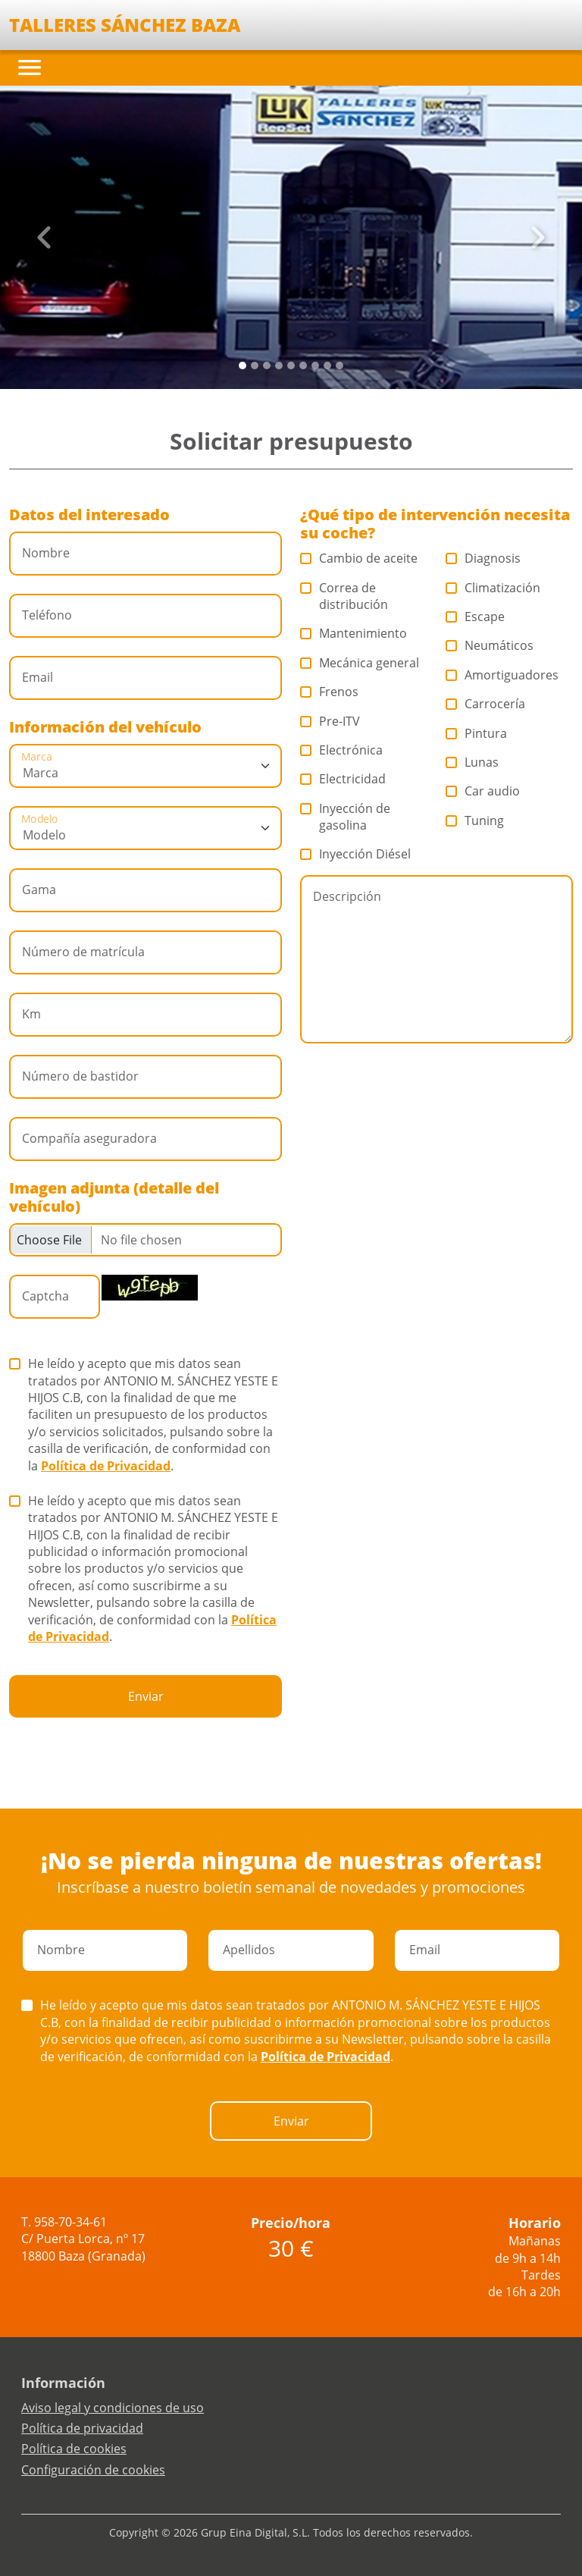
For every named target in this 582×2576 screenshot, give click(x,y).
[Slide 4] (291, 365)
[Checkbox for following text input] (145, 1240)
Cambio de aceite (359, 558)
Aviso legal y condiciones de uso (112, 2407)
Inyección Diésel (355, 854)
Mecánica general (360, 662)
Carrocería (486, 703)
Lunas (472, 762)
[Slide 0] (242, 365)
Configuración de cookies (93, 2469)
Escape (475, 616)
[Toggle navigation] (29, 67)
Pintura (477, 733)
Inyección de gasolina (345, 816)
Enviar (146, 1696)
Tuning (475, 820)
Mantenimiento (354, 633)
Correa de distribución (344, 596)
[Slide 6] (315, 365)
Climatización (493, 587)
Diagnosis (483, 558)
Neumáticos (490, 645)
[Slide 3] (279, 365)
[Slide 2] (267, 365)
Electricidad (343, 778)
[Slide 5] (303, 365)
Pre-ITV (330, 721)
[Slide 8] (339, 365)
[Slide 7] (327, 365)
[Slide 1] (254, 365)
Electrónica (341, 750)
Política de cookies (74, 2448)
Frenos (329, 691)
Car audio (483, 791)
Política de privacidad (82, 2428)
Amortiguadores (502, 675)
